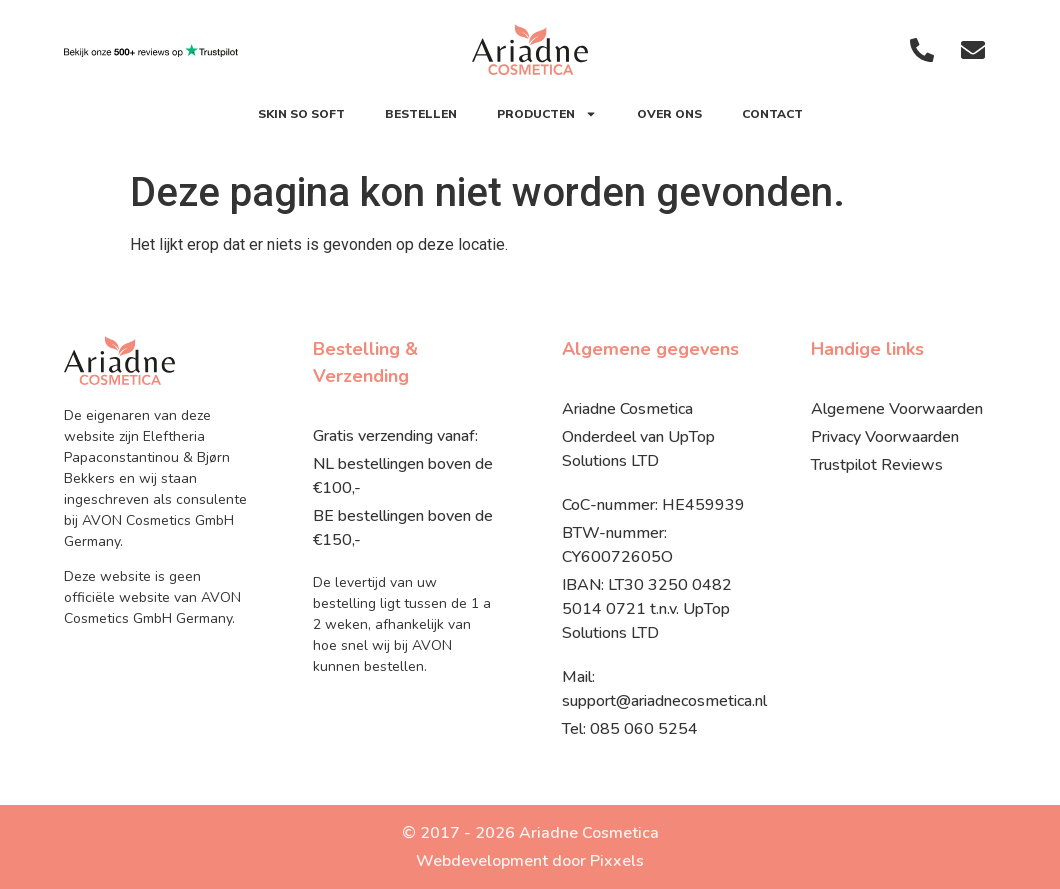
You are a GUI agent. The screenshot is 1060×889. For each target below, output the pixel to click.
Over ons (669, 114)
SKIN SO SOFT (301, 114)
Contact (772, 114)
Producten (547, 114)
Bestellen (421, 114)
